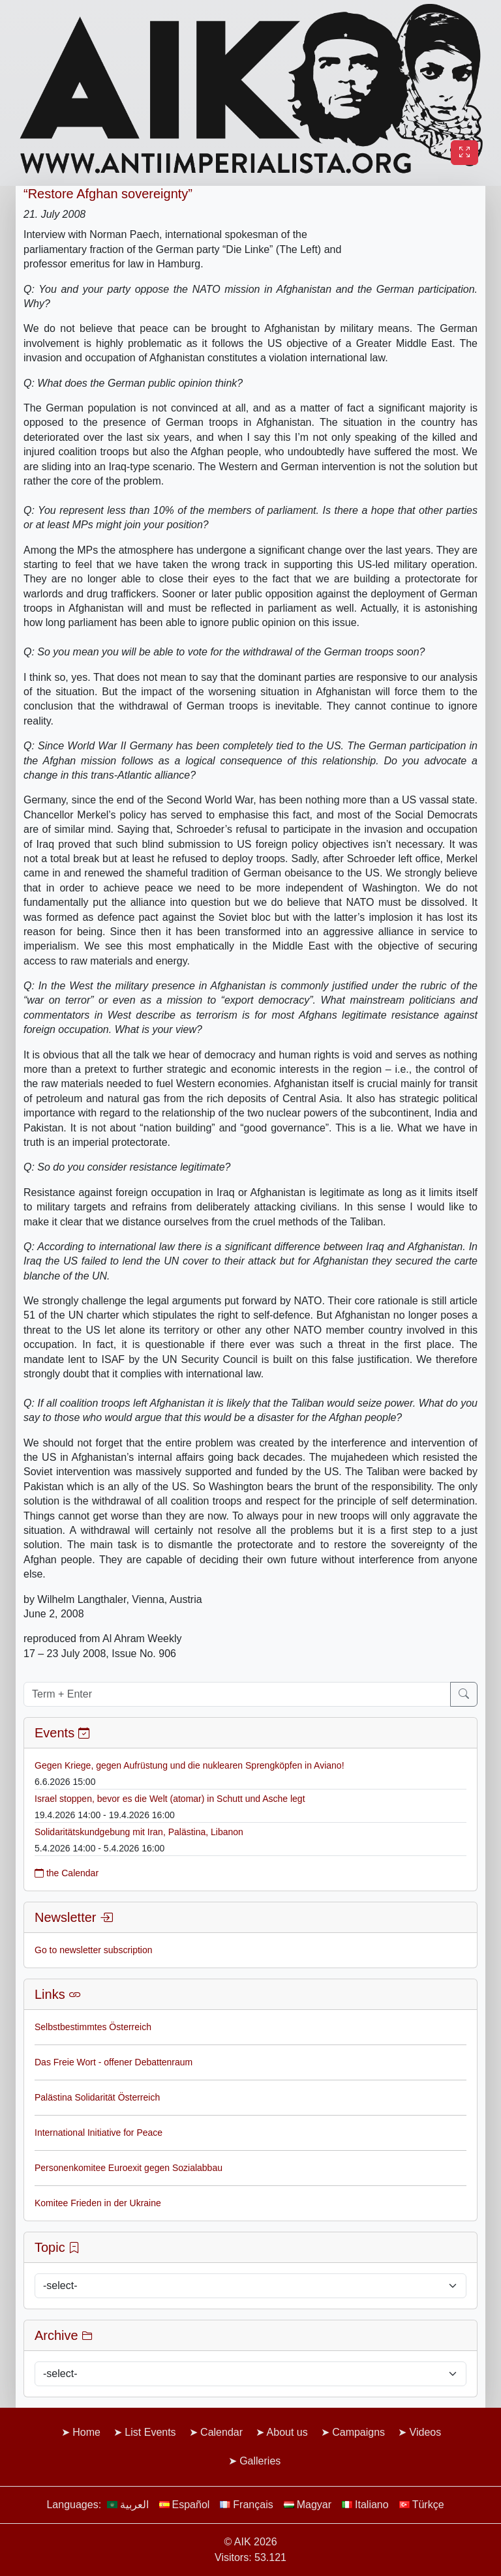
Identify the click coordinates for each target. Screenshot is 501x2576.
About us (287, 2432)
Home (86, 2432)
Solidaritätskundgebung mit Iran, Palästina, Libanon (139, 1832)
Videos (426, 2432)
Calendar (221, 2432)
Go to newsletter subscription (94, 1950)
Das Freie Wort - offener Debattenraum (113, 2062)
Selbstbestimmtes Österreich (93, 2027)
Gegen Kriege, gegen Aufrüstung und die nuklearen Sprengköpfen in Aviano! (189, 1765)
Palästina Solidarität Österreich (97, 2097)
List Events (150, 2432)
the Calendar (67, 1873)
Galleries (260, 2460)
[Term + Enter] (237, 1694)
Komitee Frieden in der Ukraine (98, 2203)
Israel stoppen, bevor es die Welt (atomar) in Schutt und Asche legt (170, 1798)
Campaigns (358, 2432)
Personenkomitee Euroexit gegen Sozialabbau (128, 2168)
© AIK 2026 (250, 2541)
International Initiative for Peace (98, 2132)
